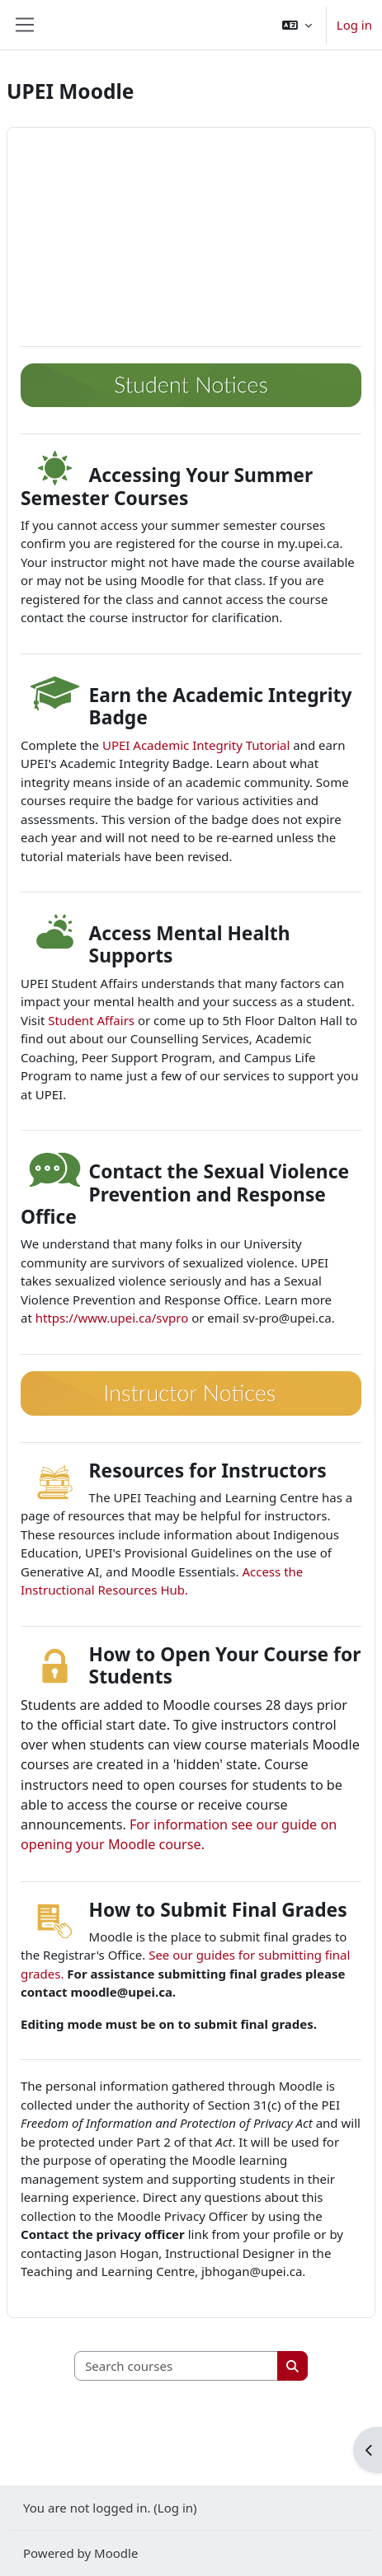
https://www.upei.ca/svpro (112, 1317)
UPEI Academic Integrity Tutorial (196, 745)
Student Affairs (91, 1020)
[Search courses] (176, 2366)
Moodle (116, 2553)
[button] (297, 24)
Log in (354, 24)
